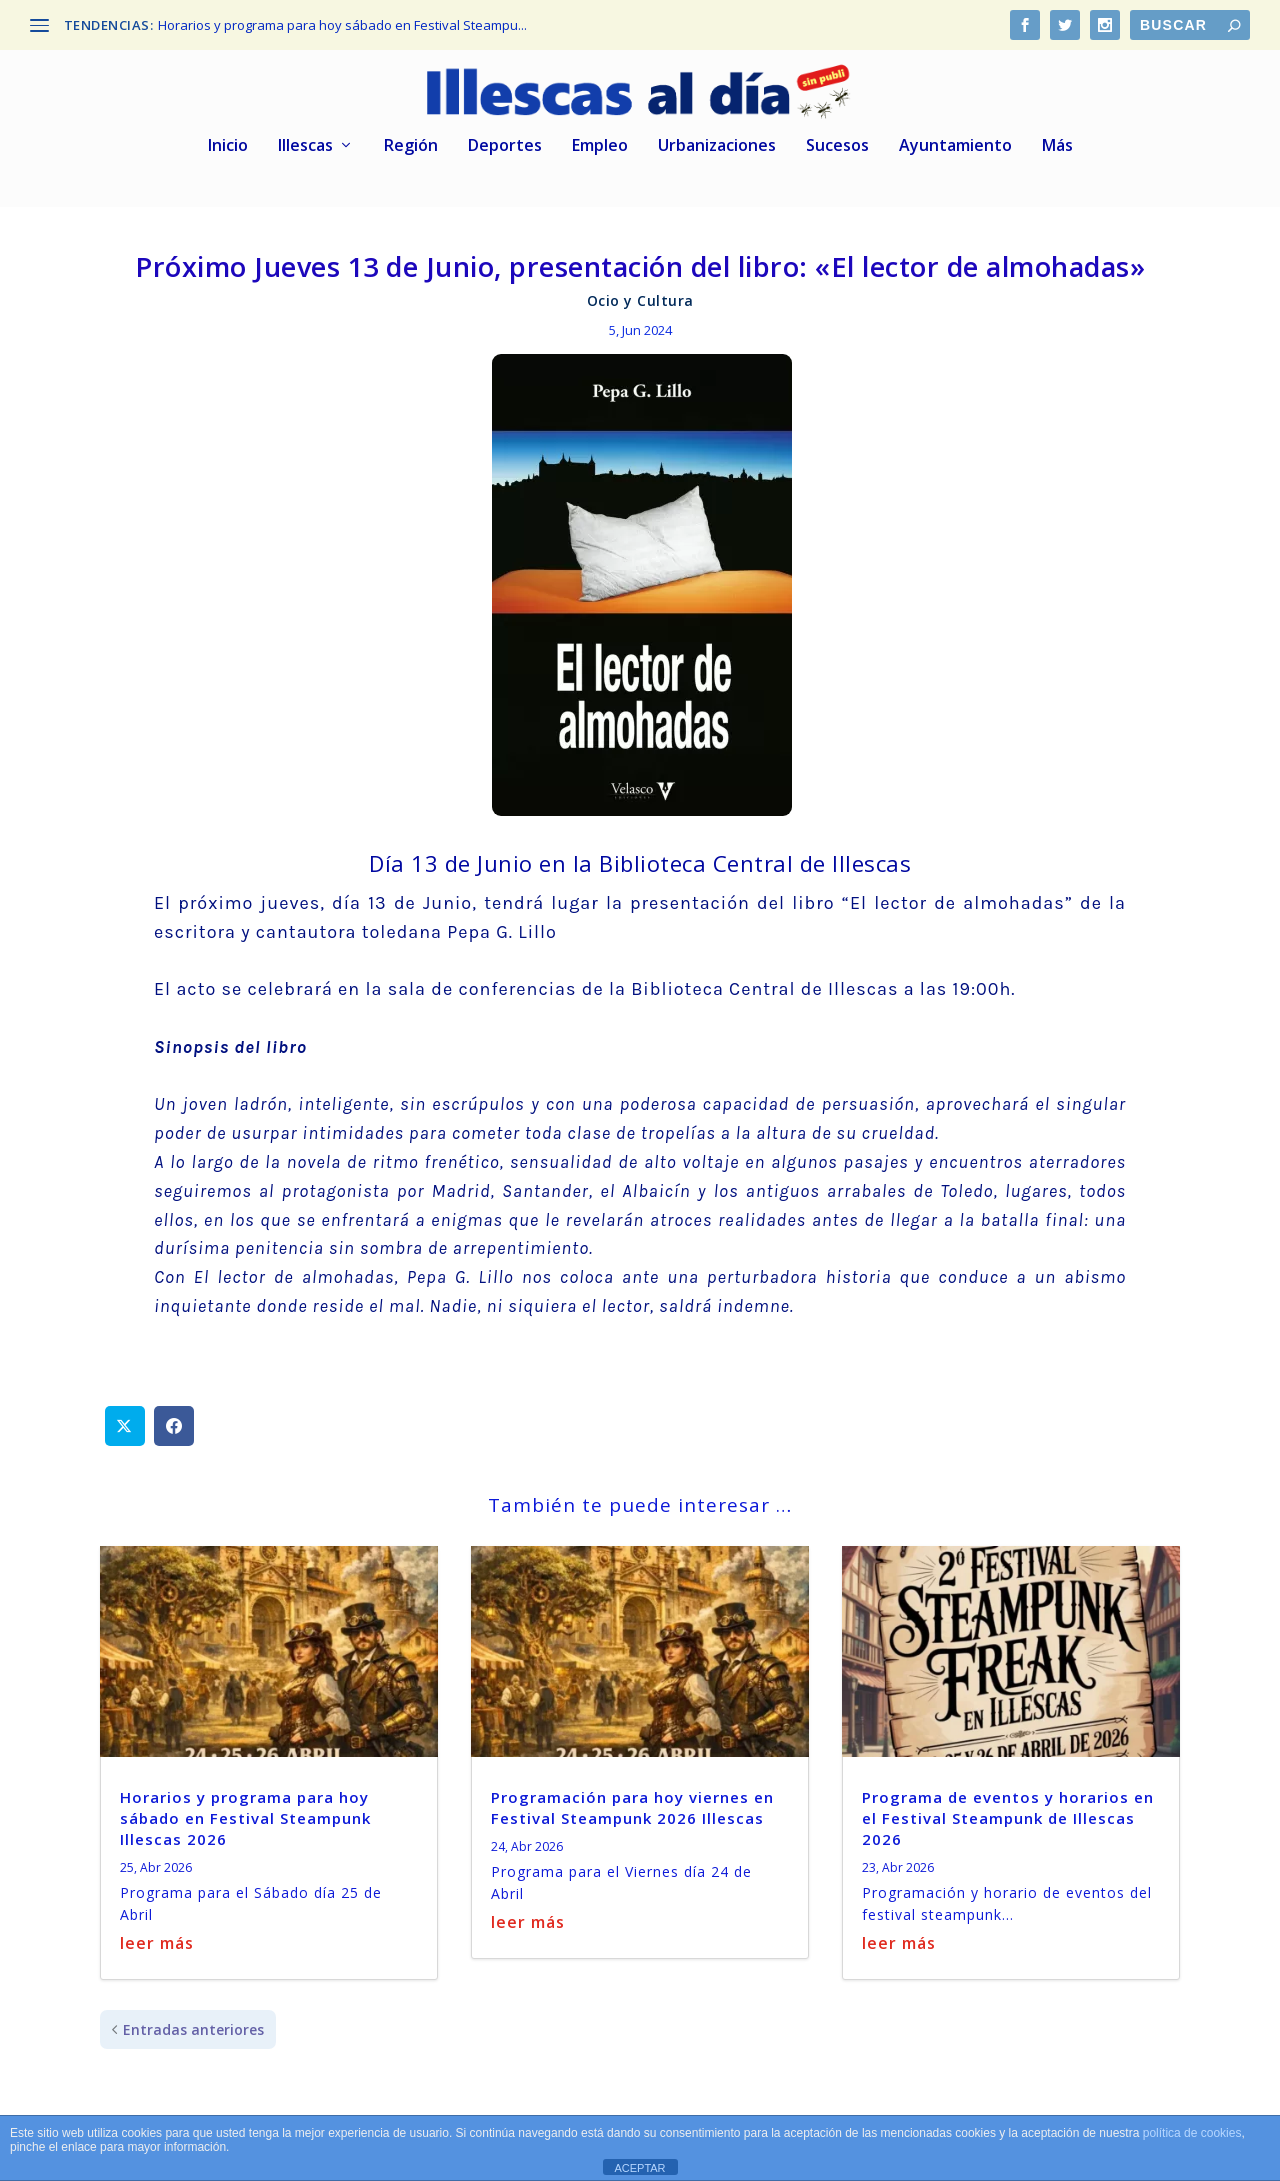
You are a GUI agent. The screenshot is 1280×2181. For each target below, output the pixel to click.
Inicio (228, 139)
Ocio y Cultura (640, 294)
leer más (157, 1936)
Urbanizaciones (717, 139)
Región (411, 139)
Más (1057, 139)
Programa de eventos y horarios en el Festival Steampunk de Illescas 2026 (1008, 1812)
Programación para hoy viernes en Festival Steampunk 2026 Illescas (632, 1801)
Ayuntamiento (955, 139)
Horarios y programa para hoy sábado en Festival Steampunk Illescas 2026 (245, 1812)
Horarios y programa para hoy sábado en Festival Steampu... (342, 25)
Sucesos (837, 139)
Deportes (505, 139)
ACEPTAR (639, 2168)
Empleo (600, 139)
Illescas (305, 139)
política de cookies (1192, 2133)
